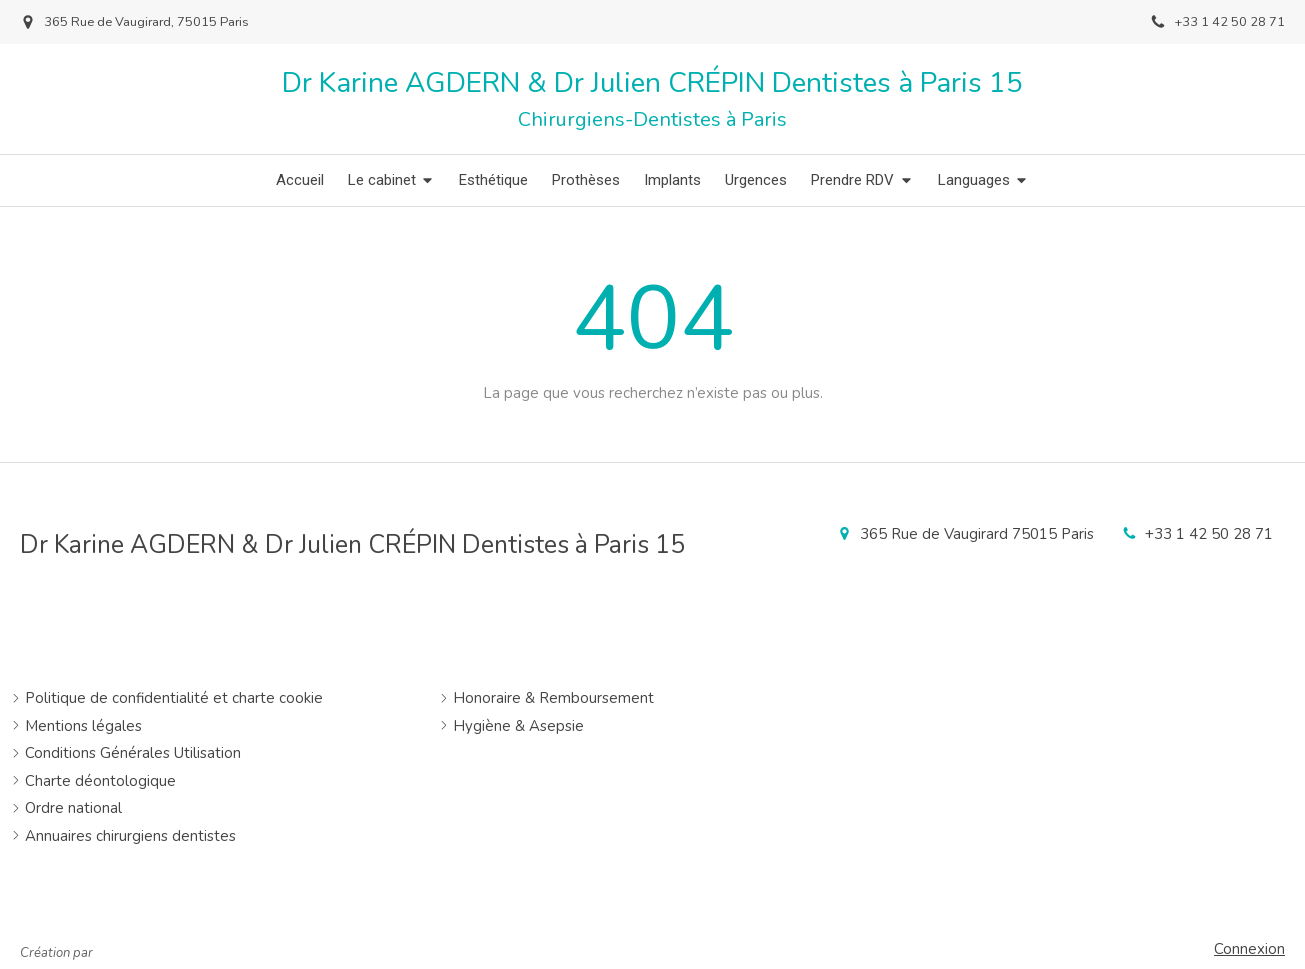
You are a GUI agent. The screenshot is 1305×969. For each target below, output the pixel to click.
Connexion (1249, 949)
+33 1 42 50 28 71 (1209, 534)
